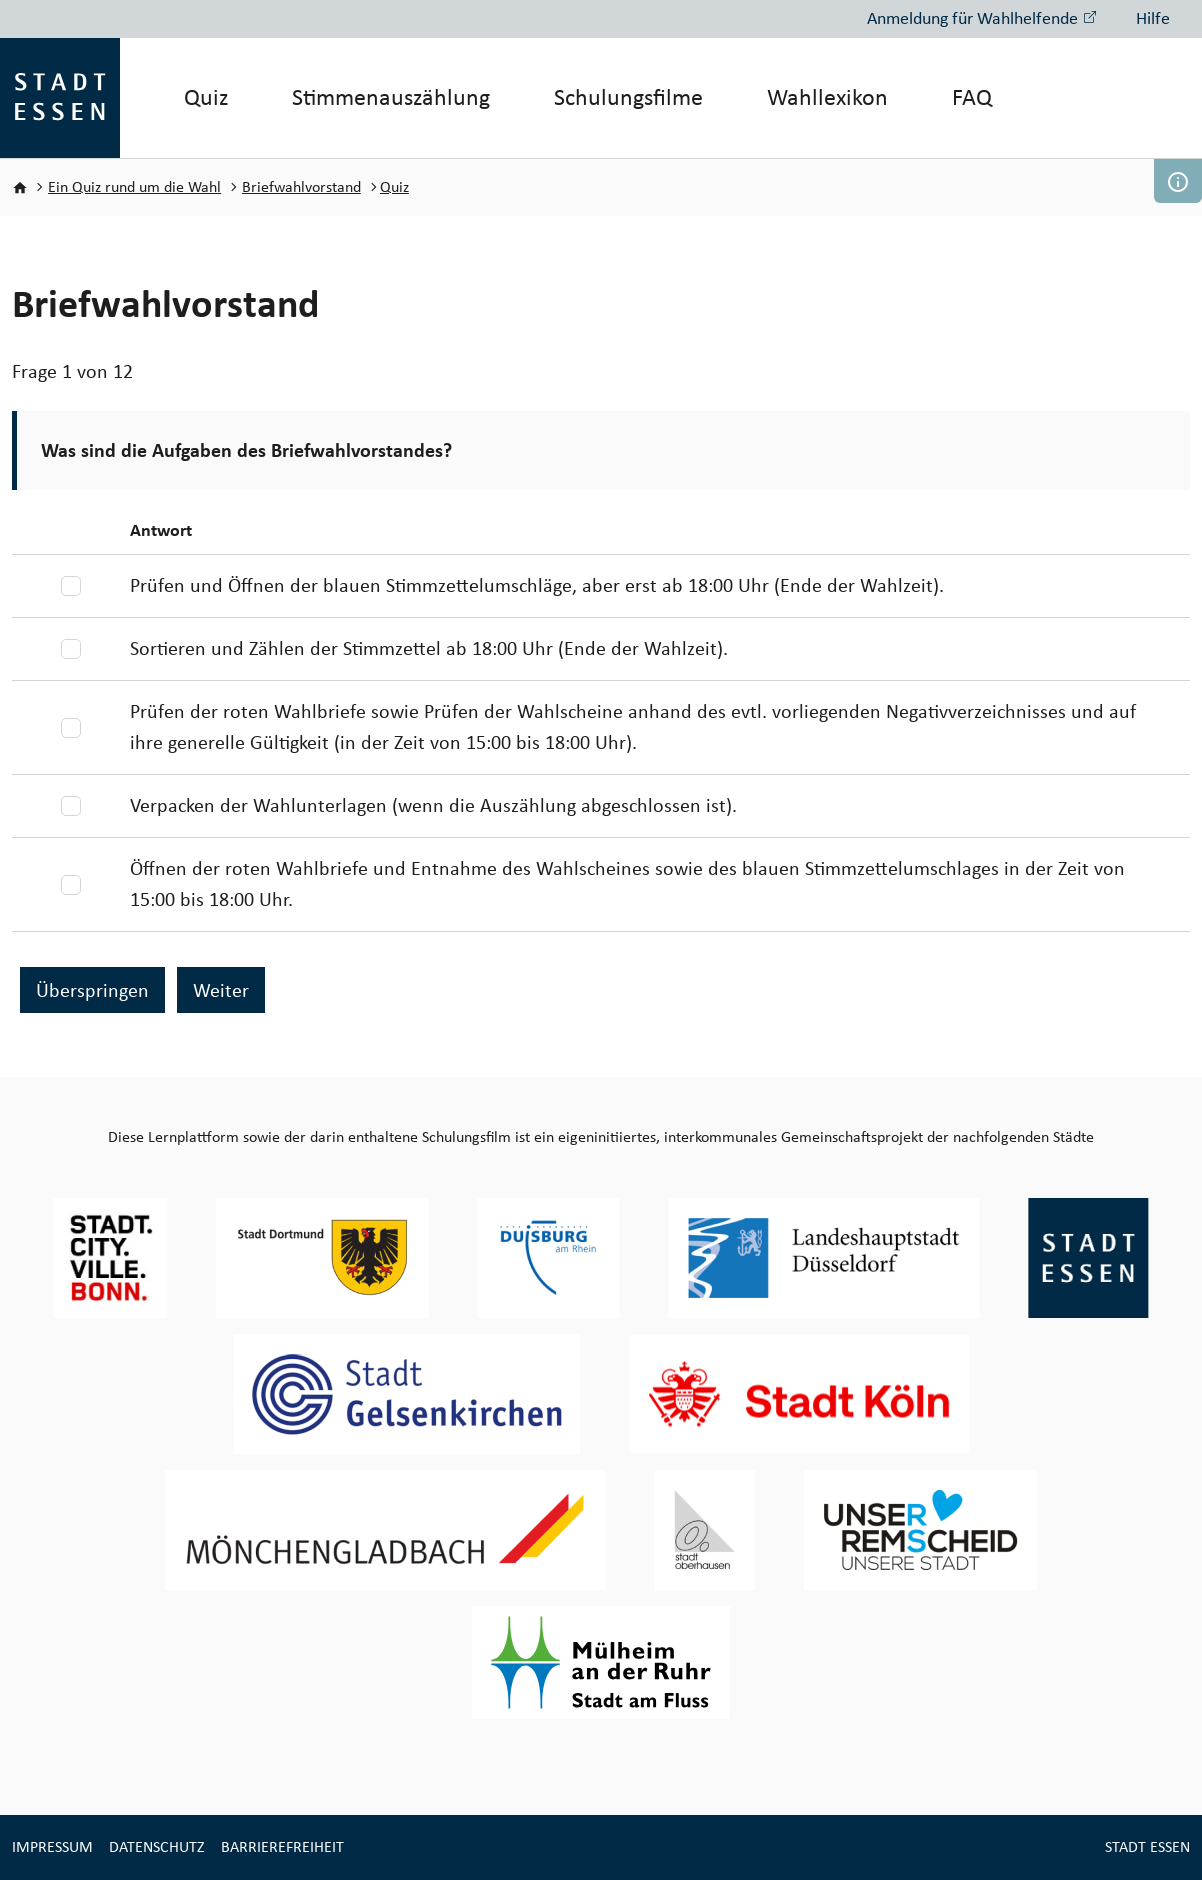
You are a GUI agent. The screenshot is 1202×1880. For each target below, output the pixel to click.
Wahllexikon (827, 96)
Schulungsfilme (628, 96)
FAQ (972, 96)
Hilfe (1153, 18)
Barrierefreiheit (282, 1846)
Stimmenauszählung (391, 96)
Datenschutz (157, 1846)
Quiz (206, 96)
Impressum (52, 1846)
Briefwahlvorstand (301, 186)
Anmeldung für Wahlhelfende (981, 18)
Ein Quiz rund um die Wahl (134, 186)
